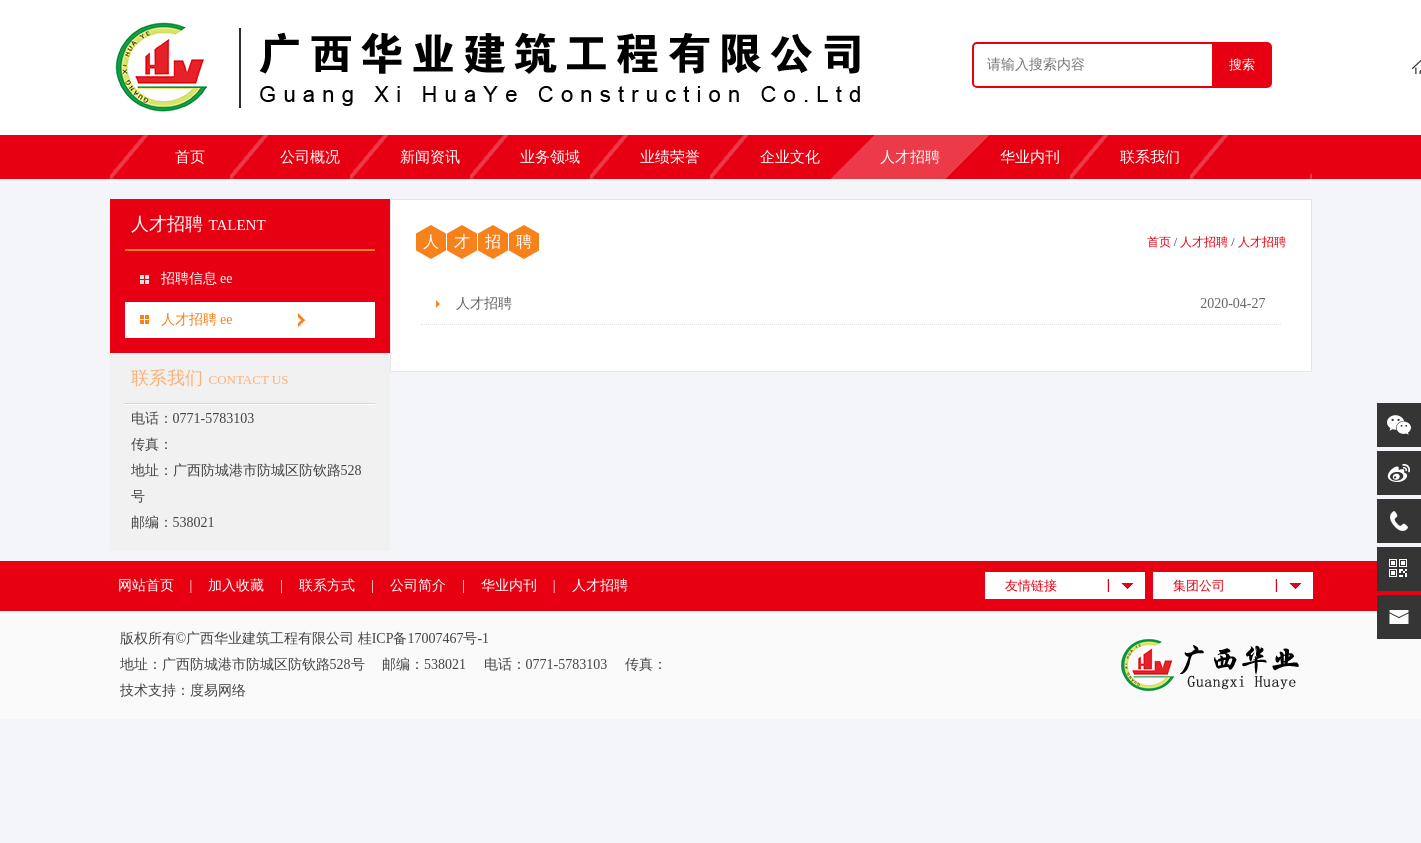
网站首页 (146, 585)
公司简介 (418, 585)
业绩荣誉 (670, 157)
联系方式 (327, 585)
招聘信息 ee (197, 278)
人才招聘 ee (197, 319)
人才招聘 (910, 157)
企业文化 (790, 157)
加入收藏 (236, 585)
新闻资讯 (430, 157)
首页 (190, 157)
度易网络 (218, 690)
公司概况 (310, 157)
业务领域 (550, 157)
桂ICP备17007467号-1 (423, 638)
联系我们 (1150, 157)
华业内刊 (1030, 157)
